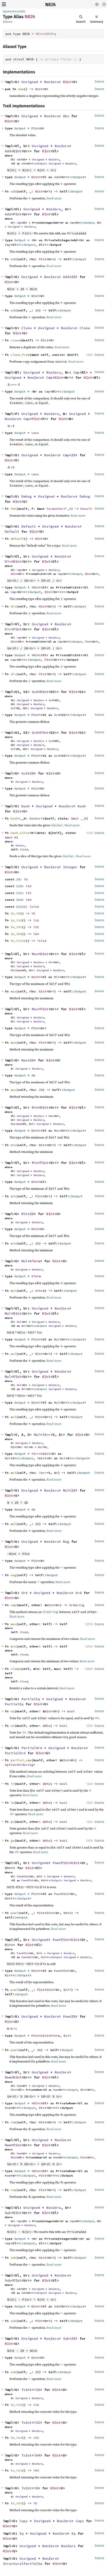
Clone (26, 328)
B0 (7, 1868)
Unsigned (29, 82)
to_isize (18, 941)
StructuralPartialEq (22, 2563)
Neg (66, 1541)
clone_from (20, 355)
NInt (39, 34)
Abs (66, 116)
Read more (54, 198)
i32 (28, 893)
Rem (8, 2077)
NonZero (51, 82)
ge (12, 1840)
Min (51, 962)
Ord (24, 1593)
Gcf (13, 708)
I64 (19, 900)
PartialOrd (31, 1748)
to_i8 (15, 913)
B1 (7, 1945)
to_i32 (16, 927)
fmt (13, 509)
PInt (35, 128)
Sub (8, 2213)
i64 (28, 900)
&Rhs (46, 1726)
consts (21, 11)
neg (13, 1575)
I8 (18, 879)
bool (71, 1711)
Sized (24, 849)
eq (12, 1711)
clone (15, 340)
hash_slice (20, 833)
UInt (75, 1863)
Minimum (16, 970)
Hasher (35, 818)
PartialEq (30, 1699)
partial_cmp (21, 1760)
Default (28, 526)
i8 (26, 879)
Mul (24, 1261)
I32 (19, 893)
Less (35, 433)
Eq (21, 2533)
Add (8, 151)
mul (13, 1290)
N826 (50, 4)
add (13, 191)
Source (7, 22)
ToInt (26, 2389)
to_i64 (16, 934)
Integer (70, 867)
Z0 (73, 277)
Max (35, 954)
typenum (9, 11)
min (13, 1145)
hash (14, 818)
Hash (25, 806)
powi (14, 1913)
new (21, 89)
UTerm (55, 2035)
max (13, 991)
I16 (19, 886)
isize (34, 906)
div (13, 606)
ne (12, 1726)
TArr (46, 1434)
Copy (23, 2521)
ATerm (35, 1261)
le (12, 1803)
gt (12, 1821)
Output (20, 128)
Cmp (19, 222)
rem (13, 2122)
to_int (16, 2405)
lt (12, 1784)
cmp (13, 1605)
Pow (56, 1863)
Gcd (35, 692)
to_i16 (16, 920)
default (17, 538)
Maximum (16, 1124)
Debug (26, 496)
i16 (28, 886)
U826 (49, 34)
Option (10, 1765)
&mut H (10, 837)
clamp (15, 1669)
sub (13, 2257)
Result (86, 509)
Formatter (55, 509)
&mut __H (78, 818)
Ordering (76, 1605)
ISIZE (21, 906)
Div (8, 561)
